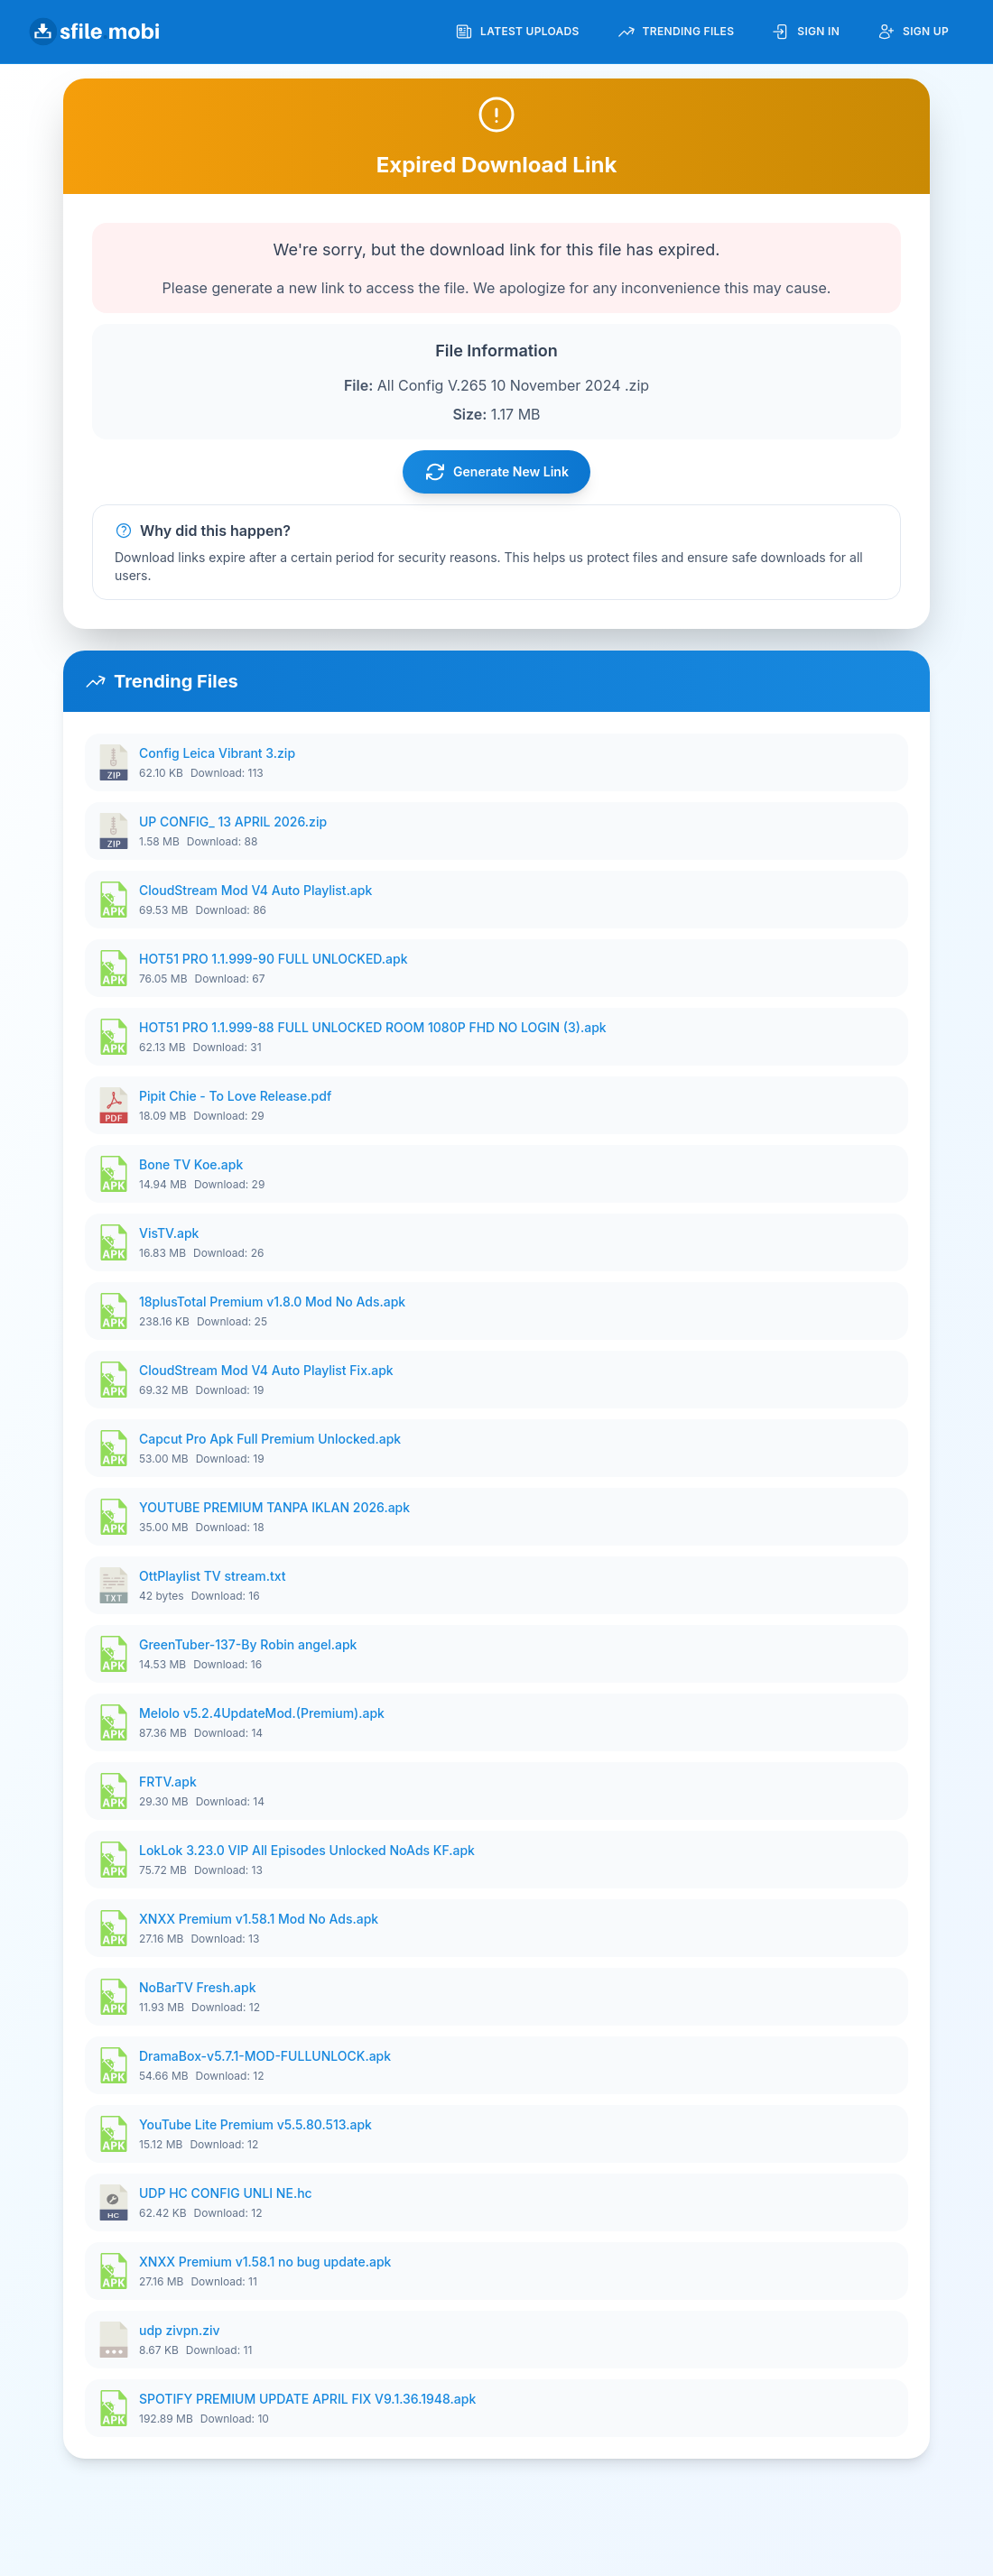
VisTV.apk (169, 1233)
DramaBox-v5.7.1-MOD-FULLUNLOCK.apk (265, 2056)
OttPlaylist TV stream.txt (212, 1575)
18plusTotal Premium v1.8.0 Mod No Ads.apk (272, 1301)
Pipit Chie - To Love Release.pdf (235, 1095)
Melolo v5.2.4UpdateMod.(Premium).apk (262, 1713)
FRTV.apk (168, 1781)
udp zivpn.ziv (179, 2330)
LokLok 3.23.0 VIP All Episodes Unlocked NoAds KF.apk (307, 1850)
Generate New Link (496, 472)
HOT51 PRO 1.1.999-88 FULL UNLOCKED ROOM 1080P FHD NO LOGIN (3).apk (373, 1027)
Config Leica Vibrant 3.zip (217, 753)
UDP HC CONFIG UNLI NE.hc (225, 2193)
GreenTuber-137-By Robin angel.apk (248, 1644)
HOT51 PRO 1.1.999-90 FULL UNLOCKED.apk (273, 958)
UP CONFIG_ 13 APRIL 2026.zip (233, 821)
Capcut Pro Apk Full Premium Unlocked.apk (270, 1438)
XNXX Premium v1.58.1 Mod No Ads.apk (258, 1918)
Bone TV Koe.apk (191, 1164)
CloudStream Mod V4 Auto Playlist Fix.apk (266, 1370)
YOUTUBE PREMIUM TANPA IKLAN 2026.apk (274, 1507)
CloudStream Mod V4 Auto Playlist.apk (255, 890)
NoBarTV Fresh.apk (197, 1987)
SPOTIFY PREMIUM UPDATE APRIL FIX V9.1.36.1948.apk (307, 2398)
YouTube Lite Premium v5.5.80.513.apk (255, 2124)
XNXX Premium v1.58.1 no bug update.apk (265, 2261)
